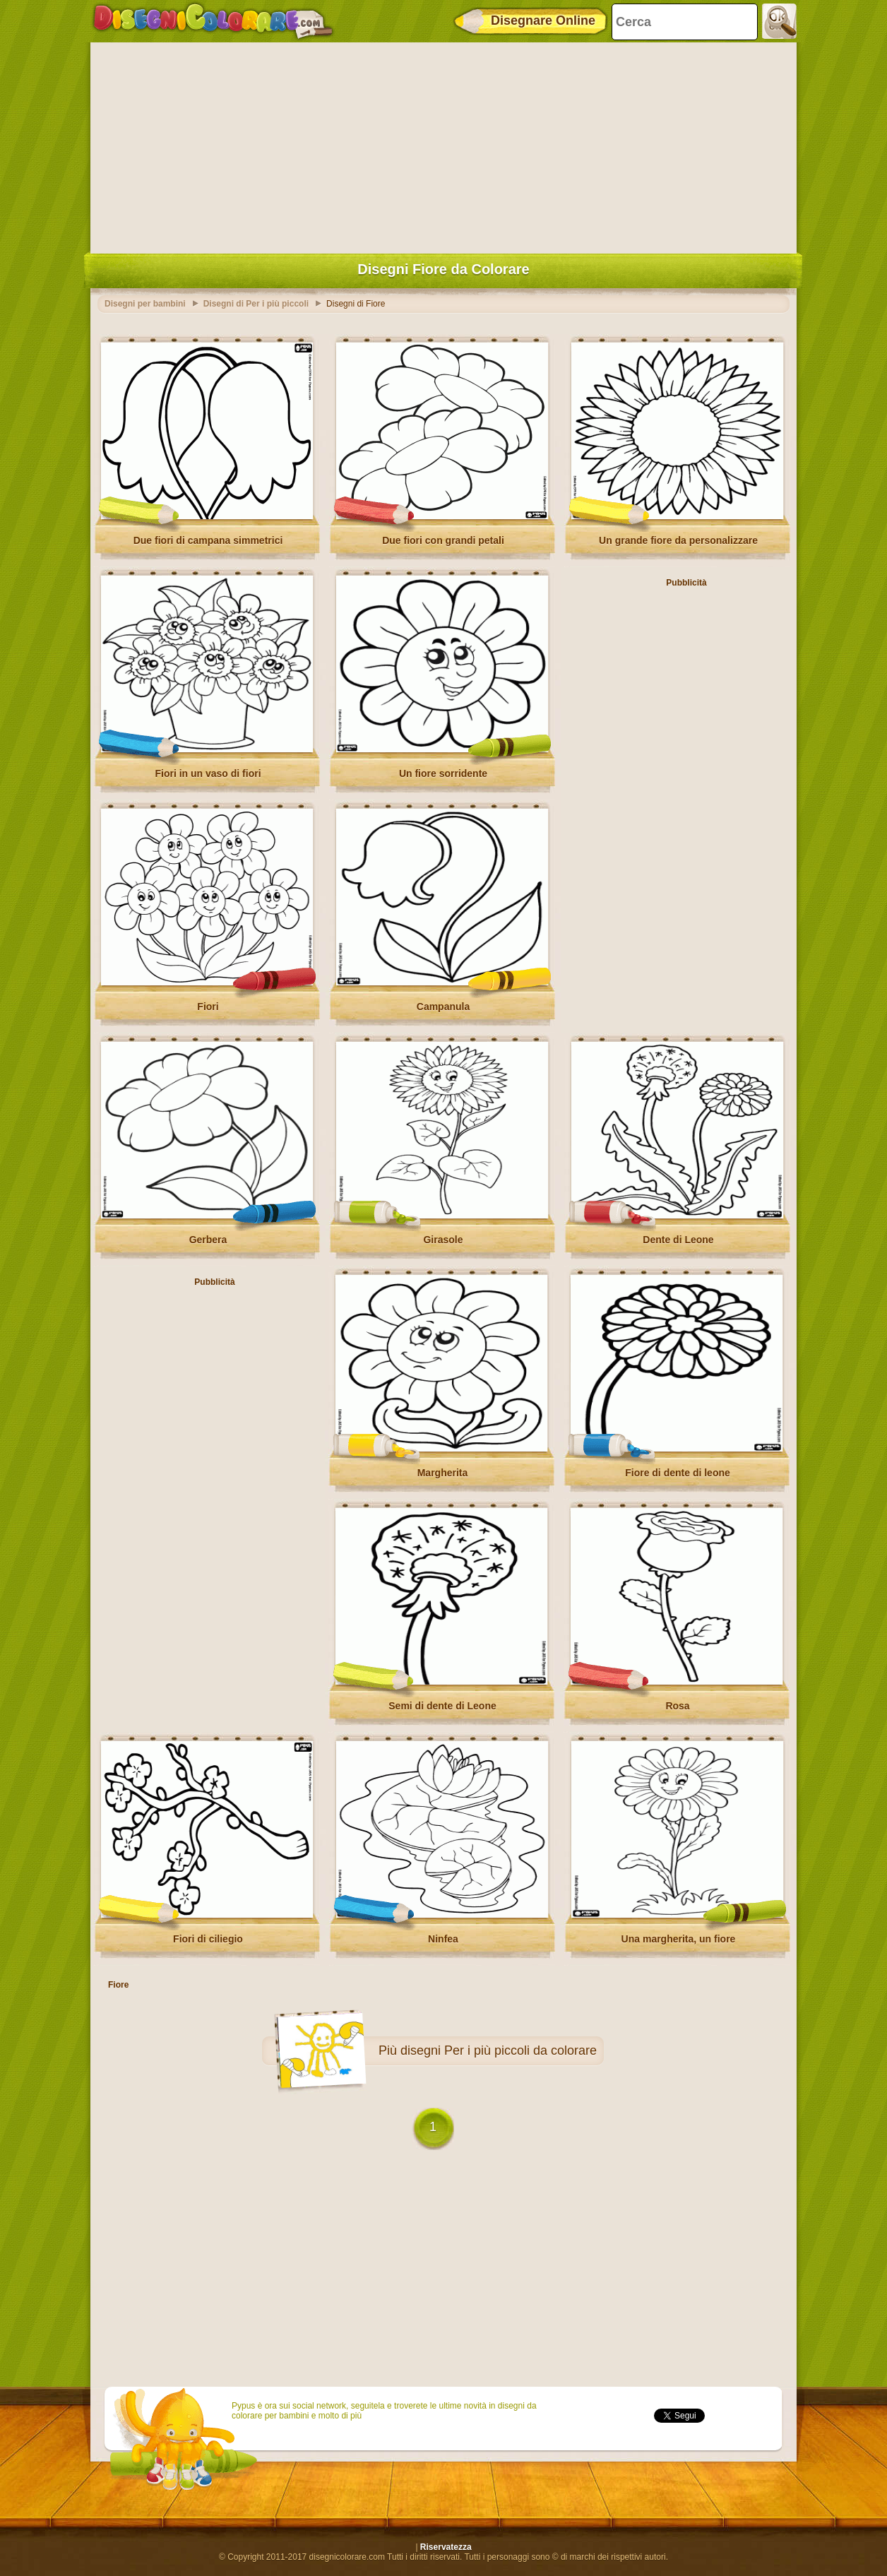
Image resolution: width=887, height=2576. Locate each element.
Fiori (207, 1006)
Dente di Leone (678, 1239)
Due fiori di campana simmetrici (208, 540)
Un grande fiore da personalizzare (678, 540)
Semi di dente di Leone (442, 1705)
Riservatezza (446, 2547)
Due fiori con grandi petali (443, 540)
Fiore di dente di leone (677, 1472)
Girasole (443, 1239)
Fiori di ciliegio (208, 1939)
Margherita (442, 1472)
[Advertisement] (443, 145)
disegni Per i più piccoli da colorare (498, 2050)
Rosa (677, 1705)
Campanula (443, 1006)
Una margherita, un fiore (678, 1939)
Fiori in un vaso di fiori (208, 773)
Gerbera (208, 1239)
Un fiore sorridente (443, 773)
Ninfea (443, 1939)
